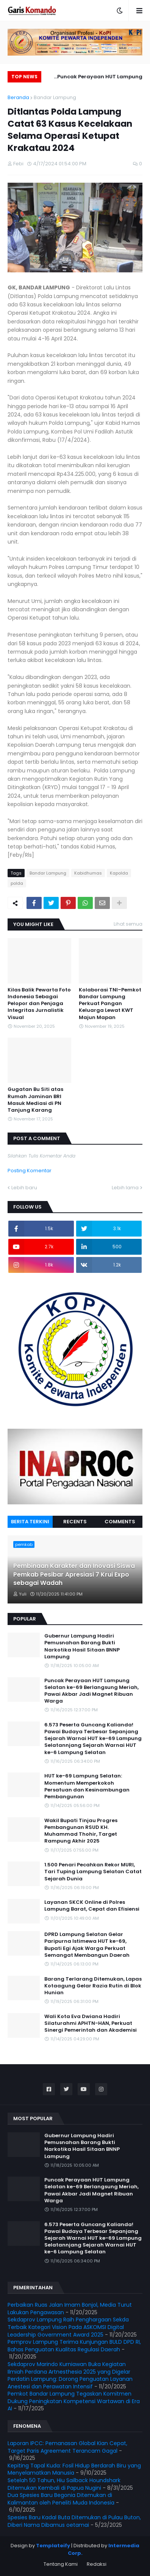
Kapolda (119, 873)
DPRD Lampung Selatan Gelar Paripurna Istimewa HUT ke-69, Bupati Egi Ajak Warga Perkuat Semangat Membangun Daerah (87, 1945)
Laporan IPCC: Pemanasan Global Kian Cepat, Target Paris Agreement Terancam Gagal (67, 2447)
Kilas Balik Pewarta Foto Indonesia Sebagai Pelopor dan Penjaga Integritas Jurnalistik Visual (39, 1004)
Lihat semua (128, 924)
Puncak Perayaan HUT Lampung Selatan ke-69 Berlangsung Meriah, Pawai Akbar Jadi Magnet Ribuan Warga (95, 77)
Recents (75, 1521)
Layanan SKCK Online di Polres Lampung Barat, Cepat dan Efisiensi (91, 1906)
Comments (120, 1521)
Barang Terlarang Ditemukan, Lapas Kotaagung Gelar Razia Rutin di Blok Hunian (93, 1986)
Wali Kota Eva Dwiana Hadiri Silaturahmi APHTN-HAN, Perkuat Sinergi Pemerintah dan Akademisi (90, 2023)
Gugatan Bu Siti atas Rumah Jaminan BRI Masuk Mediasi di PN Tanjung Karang (35, 1100)
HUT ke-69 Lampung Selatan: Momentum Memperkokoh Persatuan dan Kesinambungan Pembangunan (87, 1786)
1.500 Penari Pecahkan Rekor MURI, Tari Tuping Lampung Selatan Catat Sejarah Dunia (93, 1871)
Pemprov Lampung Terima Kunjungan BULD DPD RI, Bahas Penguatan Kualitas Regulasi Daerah (74, 2345)
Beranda (18, 97)
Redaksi (96, 2564)
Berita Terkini (30, 1521)
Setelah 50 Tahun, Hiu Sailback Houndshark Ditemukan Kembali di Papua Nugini (64, 2484)
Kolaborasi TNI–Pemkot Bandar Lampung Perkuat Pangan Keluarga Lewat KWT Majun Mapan (110, 1004)
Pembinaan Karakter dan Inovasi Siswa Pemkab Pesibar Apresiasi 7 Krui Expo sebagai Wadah (74, 1574)
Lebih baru (24, 1187)
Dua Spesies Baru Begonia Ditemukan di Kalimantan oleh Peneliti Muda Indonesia (61, 2498)
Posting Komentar (30, 1170)
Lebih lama (125, 1187)
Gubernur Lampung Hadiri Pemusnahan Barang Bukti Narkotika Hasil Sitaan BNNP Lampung (82, 1646)
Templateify (53, 2545)
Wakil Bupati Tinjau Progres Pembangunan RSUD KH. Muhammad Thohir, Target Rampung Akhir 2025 (80, 1831)
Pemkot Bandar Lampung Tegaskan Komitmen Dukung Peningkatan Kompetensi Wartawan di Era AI (74, 2401)
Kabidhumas (88, 873)
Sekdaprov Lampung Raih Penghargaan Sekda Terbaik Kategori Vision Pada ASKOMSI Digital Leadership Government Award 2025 (68, 2327)
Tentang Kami (61, 2564)
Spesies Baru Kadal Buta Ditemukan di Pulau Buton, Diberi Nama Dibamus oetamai (74, 2521)
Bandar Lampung (55, 97)
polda (17, 883)
